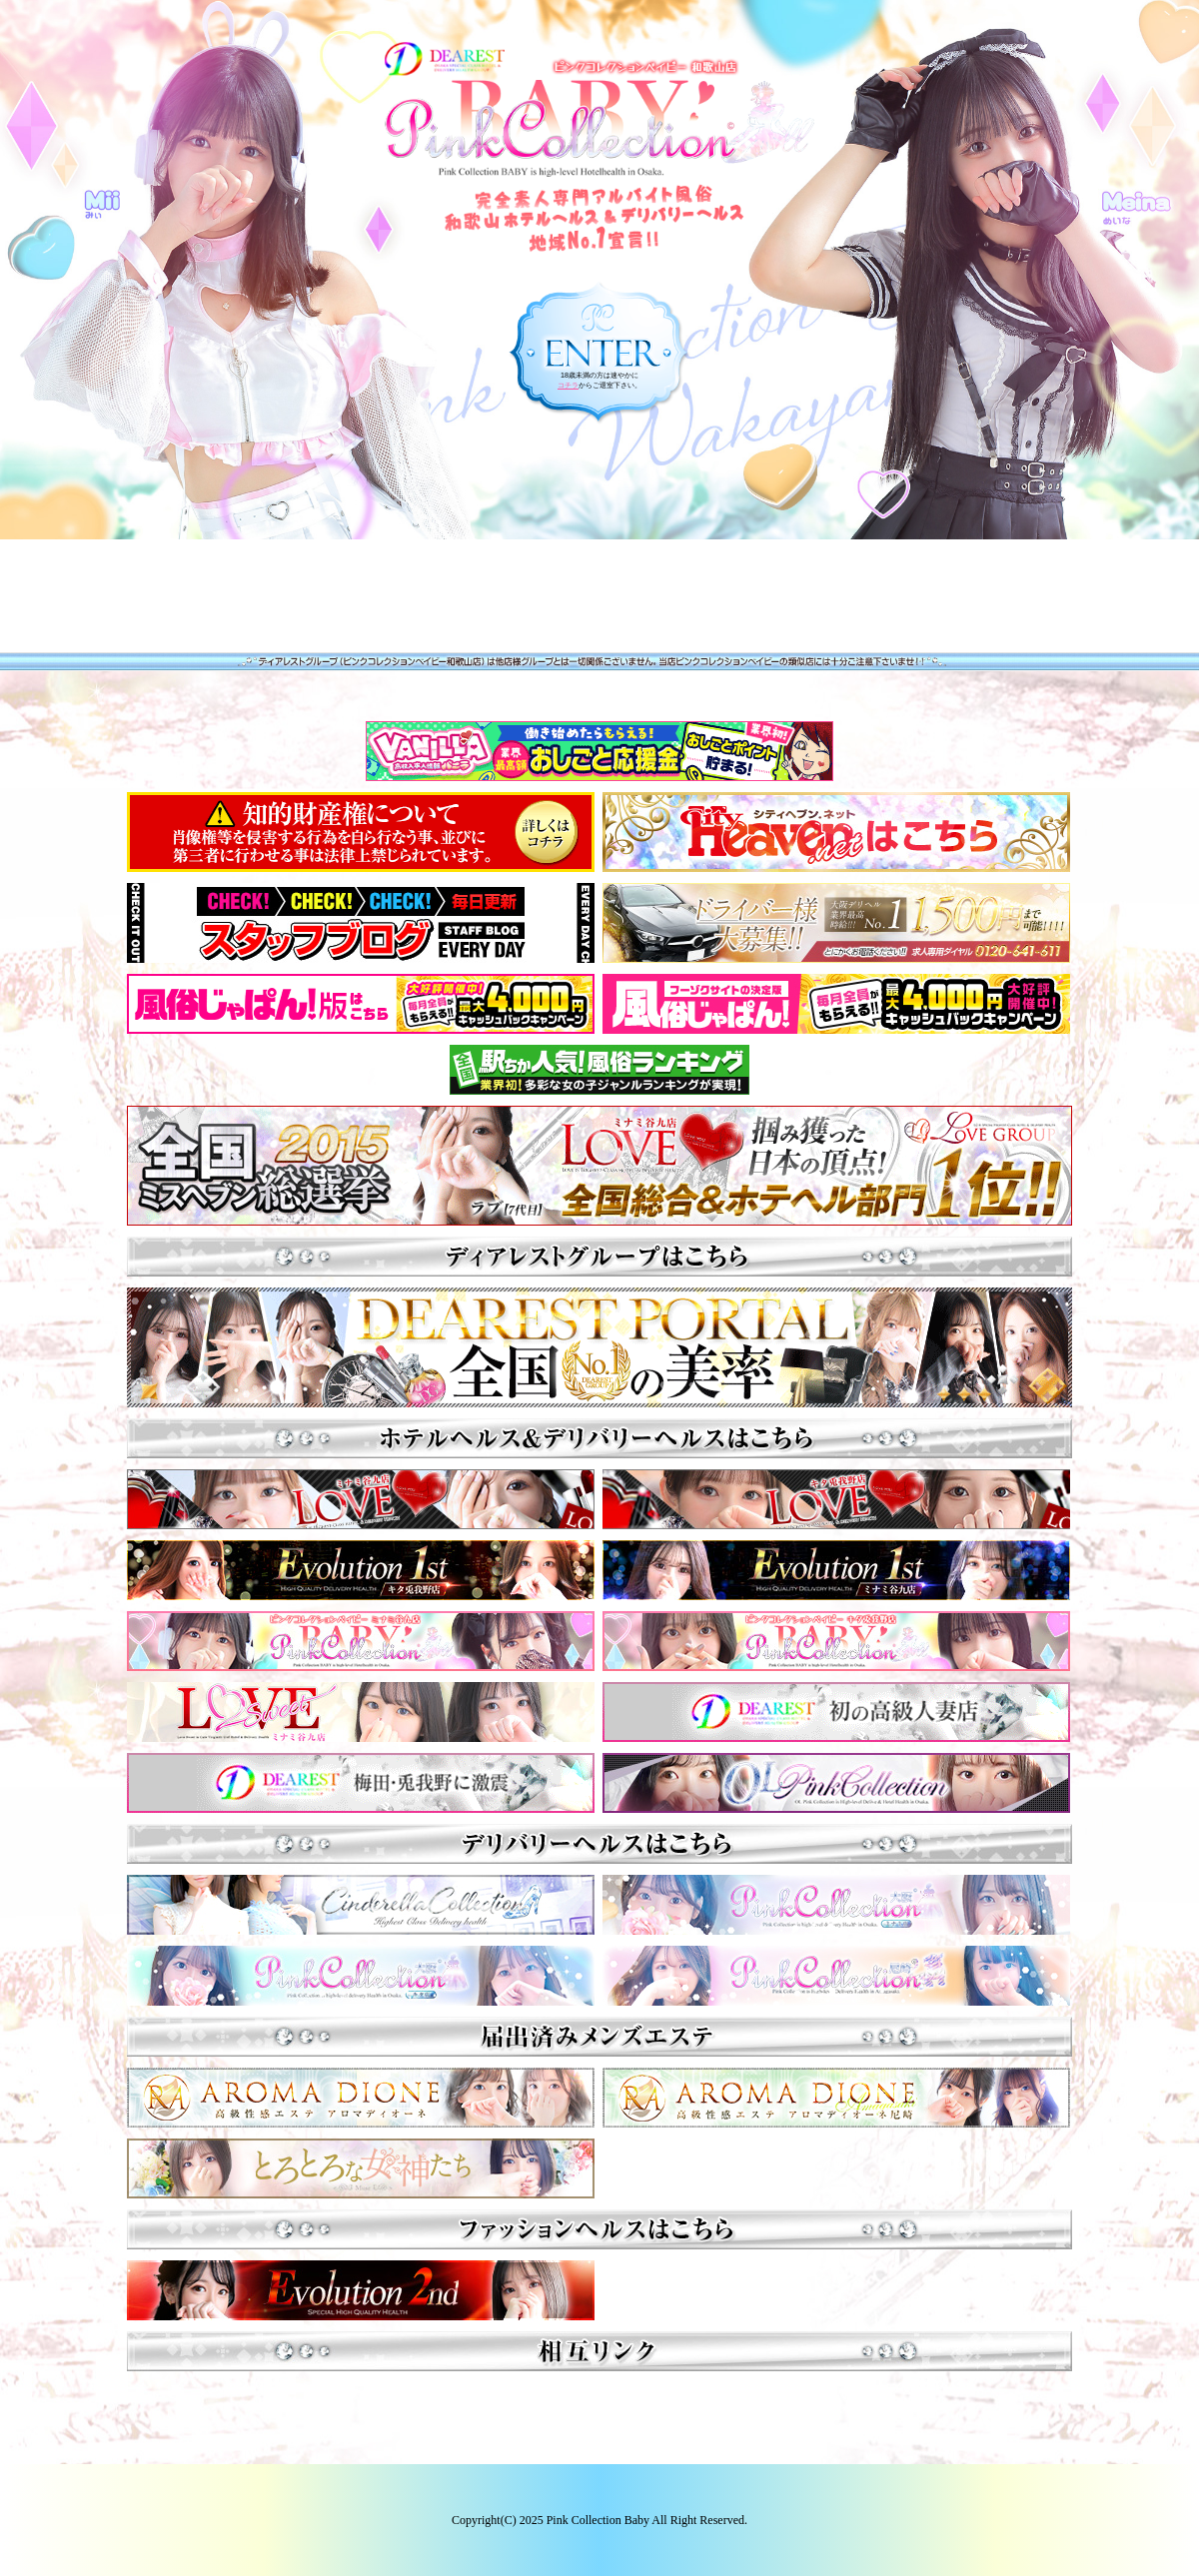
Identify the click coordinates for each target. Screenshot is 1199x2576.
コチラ (568, 385)
